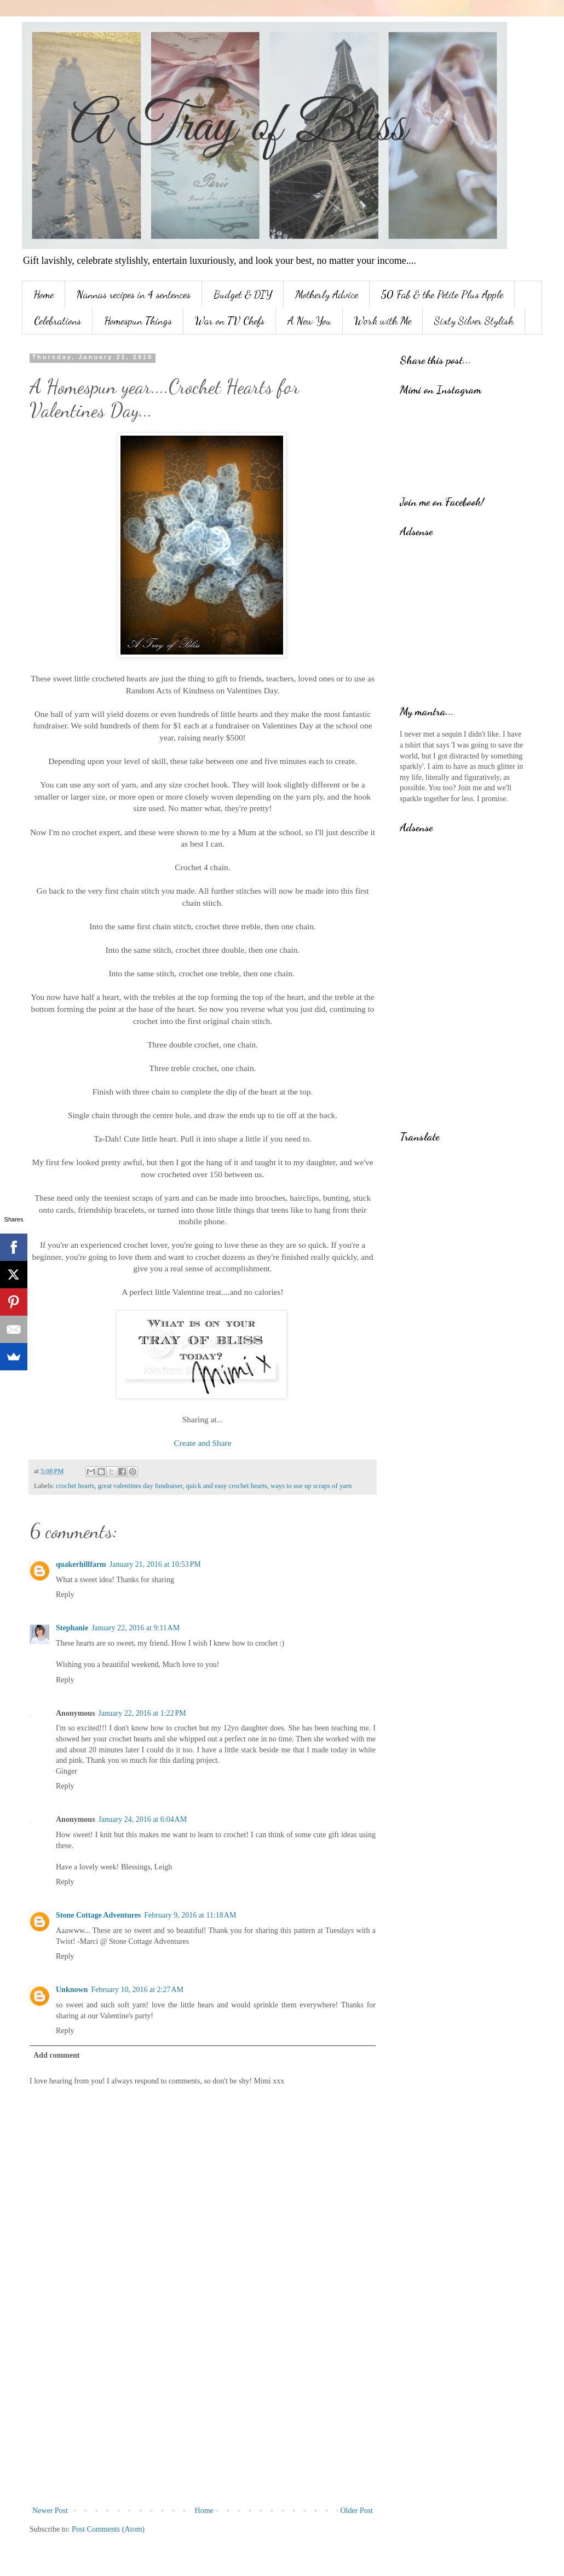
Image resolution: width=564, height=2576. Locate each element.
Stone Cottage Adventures (98, 1915)
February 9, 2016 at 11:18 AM (190, 1915)
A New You (309, 320)
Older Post (357, 2510)
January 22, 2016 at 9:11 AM (135, 1628)
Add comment (56, 2055)
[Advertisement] (203, 2413)
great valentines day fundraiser (140, 1486)
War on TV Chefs (229, 320)
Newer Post (50, 2510)
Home (43, 294)
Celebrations (57, 320)
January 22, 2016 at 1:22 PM (142, 1713)
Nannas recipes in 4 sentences (134, 294)
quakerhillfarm (81, 1564)
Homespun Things (138, 320)
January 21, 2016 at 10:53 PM (155, 1564)
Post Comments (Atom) (108, 2529)
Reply (65, 1594)
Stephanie (72, 1628)
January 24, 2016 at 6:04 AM (143, 1819)
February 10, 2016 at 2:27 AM (137, 1989)
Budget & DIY (243, 294)
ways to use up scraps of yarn (311, 1486)
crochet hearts (75, 1486)
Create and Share (202, 1443)
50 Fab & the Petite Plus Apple (442, 294)
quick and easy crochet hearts (226, 1486)
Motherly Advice (326, 294)
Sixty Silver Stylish (474, 320)
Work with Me (382, 320)
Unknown (72, 1989)
